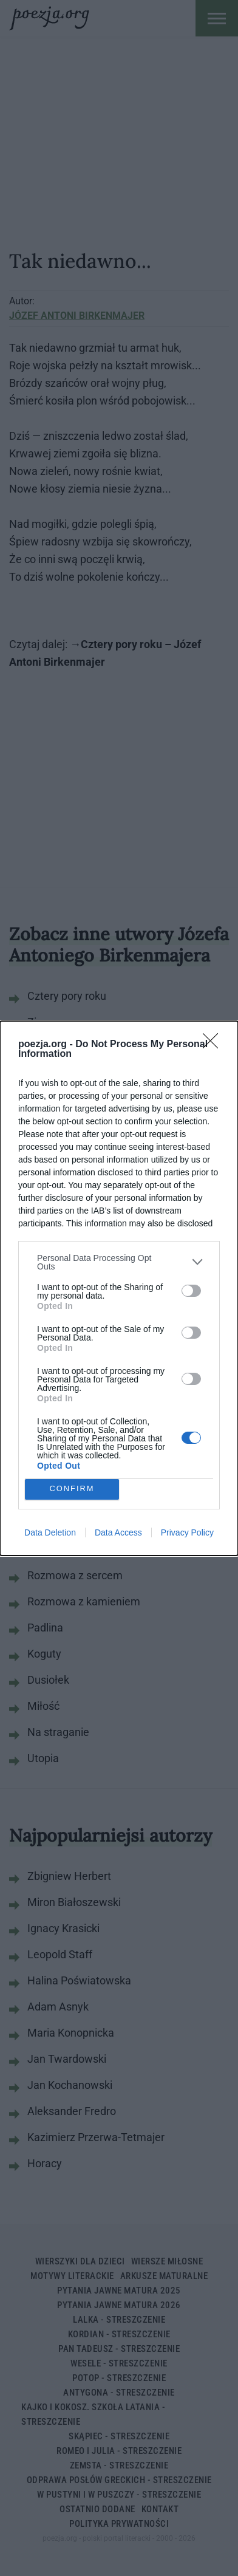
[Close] (214, 1044)
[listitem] (119, 1262)
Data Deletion (50, 1532)
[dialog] (119, 1288)
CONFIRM (72, 1489)
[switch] (191, 1291)
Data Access (118, 1532)
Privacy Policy (187, 1532)
